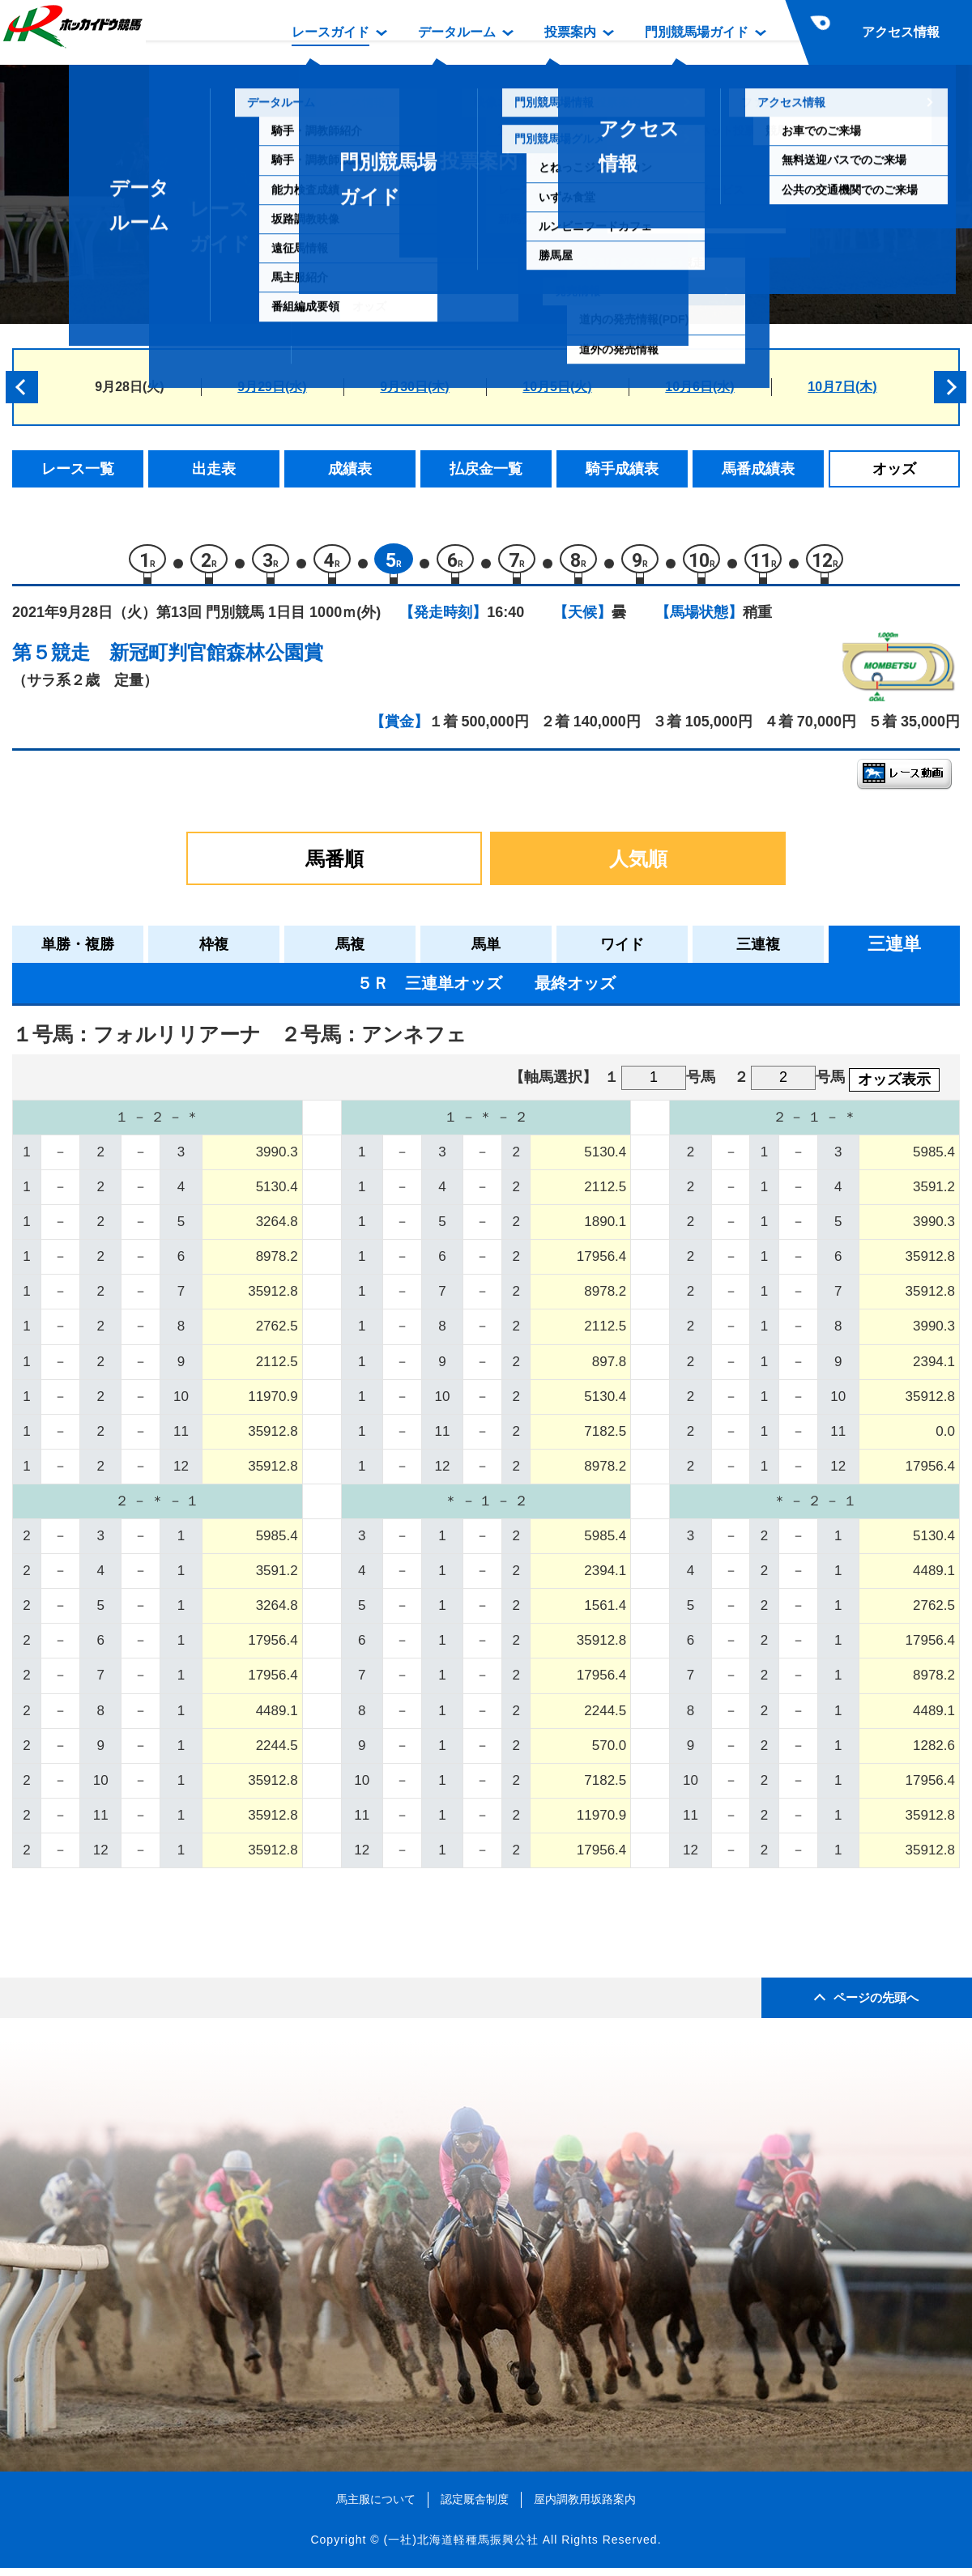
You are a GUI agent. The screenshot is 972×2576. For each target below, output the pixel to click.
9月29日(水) (271, 387)
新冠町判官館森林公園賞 (216, 660)
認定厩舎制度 (475, 2507)
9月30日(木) (414, 387)
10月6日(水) (699, 387)
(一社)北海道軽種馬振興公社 (460, 2547)
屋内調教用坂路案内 (585, 2507)
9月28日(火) (129, 387)
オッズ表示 (894, 1087)
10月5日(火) (556, 387)
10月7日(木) (842, 387)
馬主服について (376, 2507)
